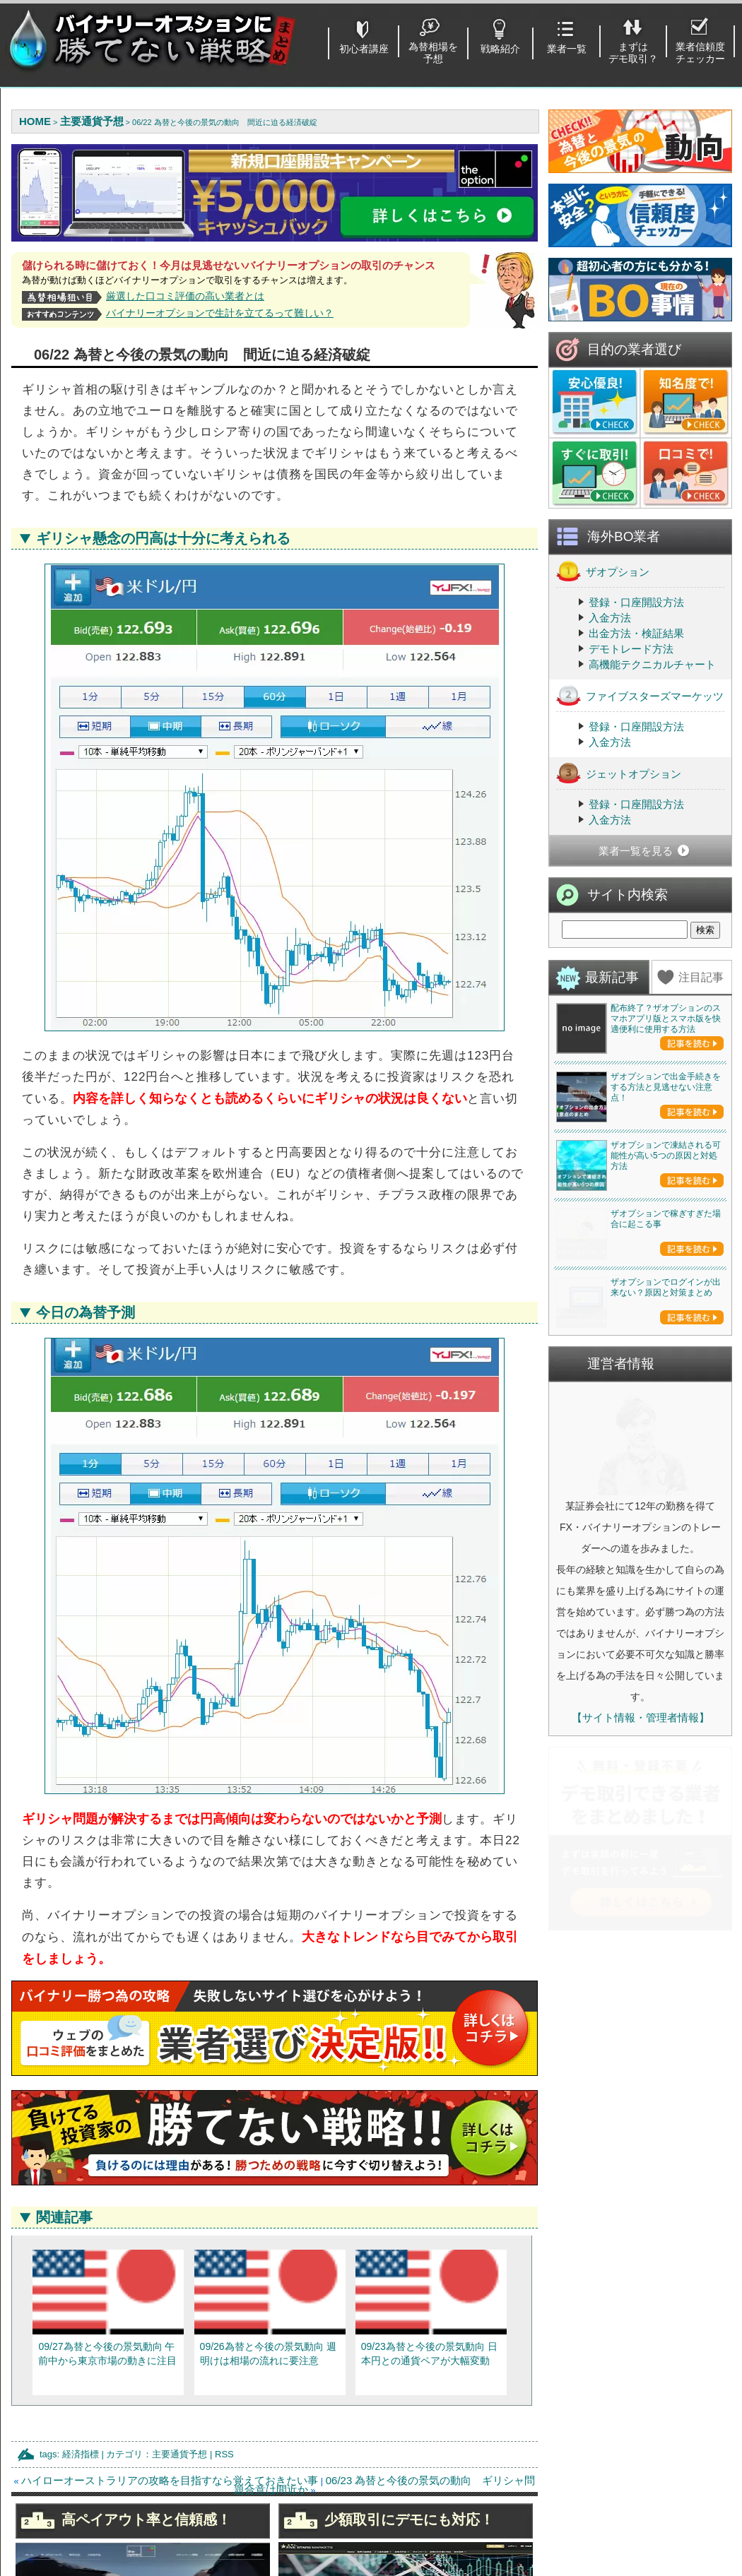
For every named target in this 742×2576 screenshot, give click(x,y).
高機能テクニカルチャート (652, 664)
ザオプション (602, 571)
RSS (224, 2454)
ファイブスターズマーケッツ (640, 695)
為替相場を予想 (433, 52)
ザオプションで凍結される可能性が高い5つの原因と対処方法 (666, 1155)
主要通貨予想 (179, 2454)
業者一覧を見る (636, 851)
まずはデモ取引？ (633, 52)
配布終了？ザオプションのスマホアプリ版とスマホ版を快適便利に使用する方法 (666, 1018)
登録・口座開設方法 (636, 602)
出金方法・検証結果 (636, 633)
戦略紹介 (500, 48)
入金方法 (610, 618)
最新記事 (612, 977)
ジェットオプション (618, 773)
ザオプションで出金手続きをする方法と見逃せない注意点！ (666, 1087)
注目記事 (701, 977)
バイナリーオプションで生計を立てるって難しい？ (220, 313)
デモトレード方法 (631, 649)
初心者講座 (364, 48)
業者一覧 (567, 48)
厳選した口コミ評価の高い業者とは (185, 296)
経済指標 (80, 2454)
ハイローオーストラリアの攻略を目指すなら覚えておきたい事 (169, 2480)
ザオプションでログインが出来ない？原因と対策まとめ (666, 1492)
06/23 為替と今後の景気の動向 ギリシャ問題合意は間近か (385, 2484)
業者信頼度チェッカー (700, 52)
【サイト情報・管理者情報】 (640, 1922)
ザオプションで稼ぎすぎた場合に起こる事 (666, 1321)
